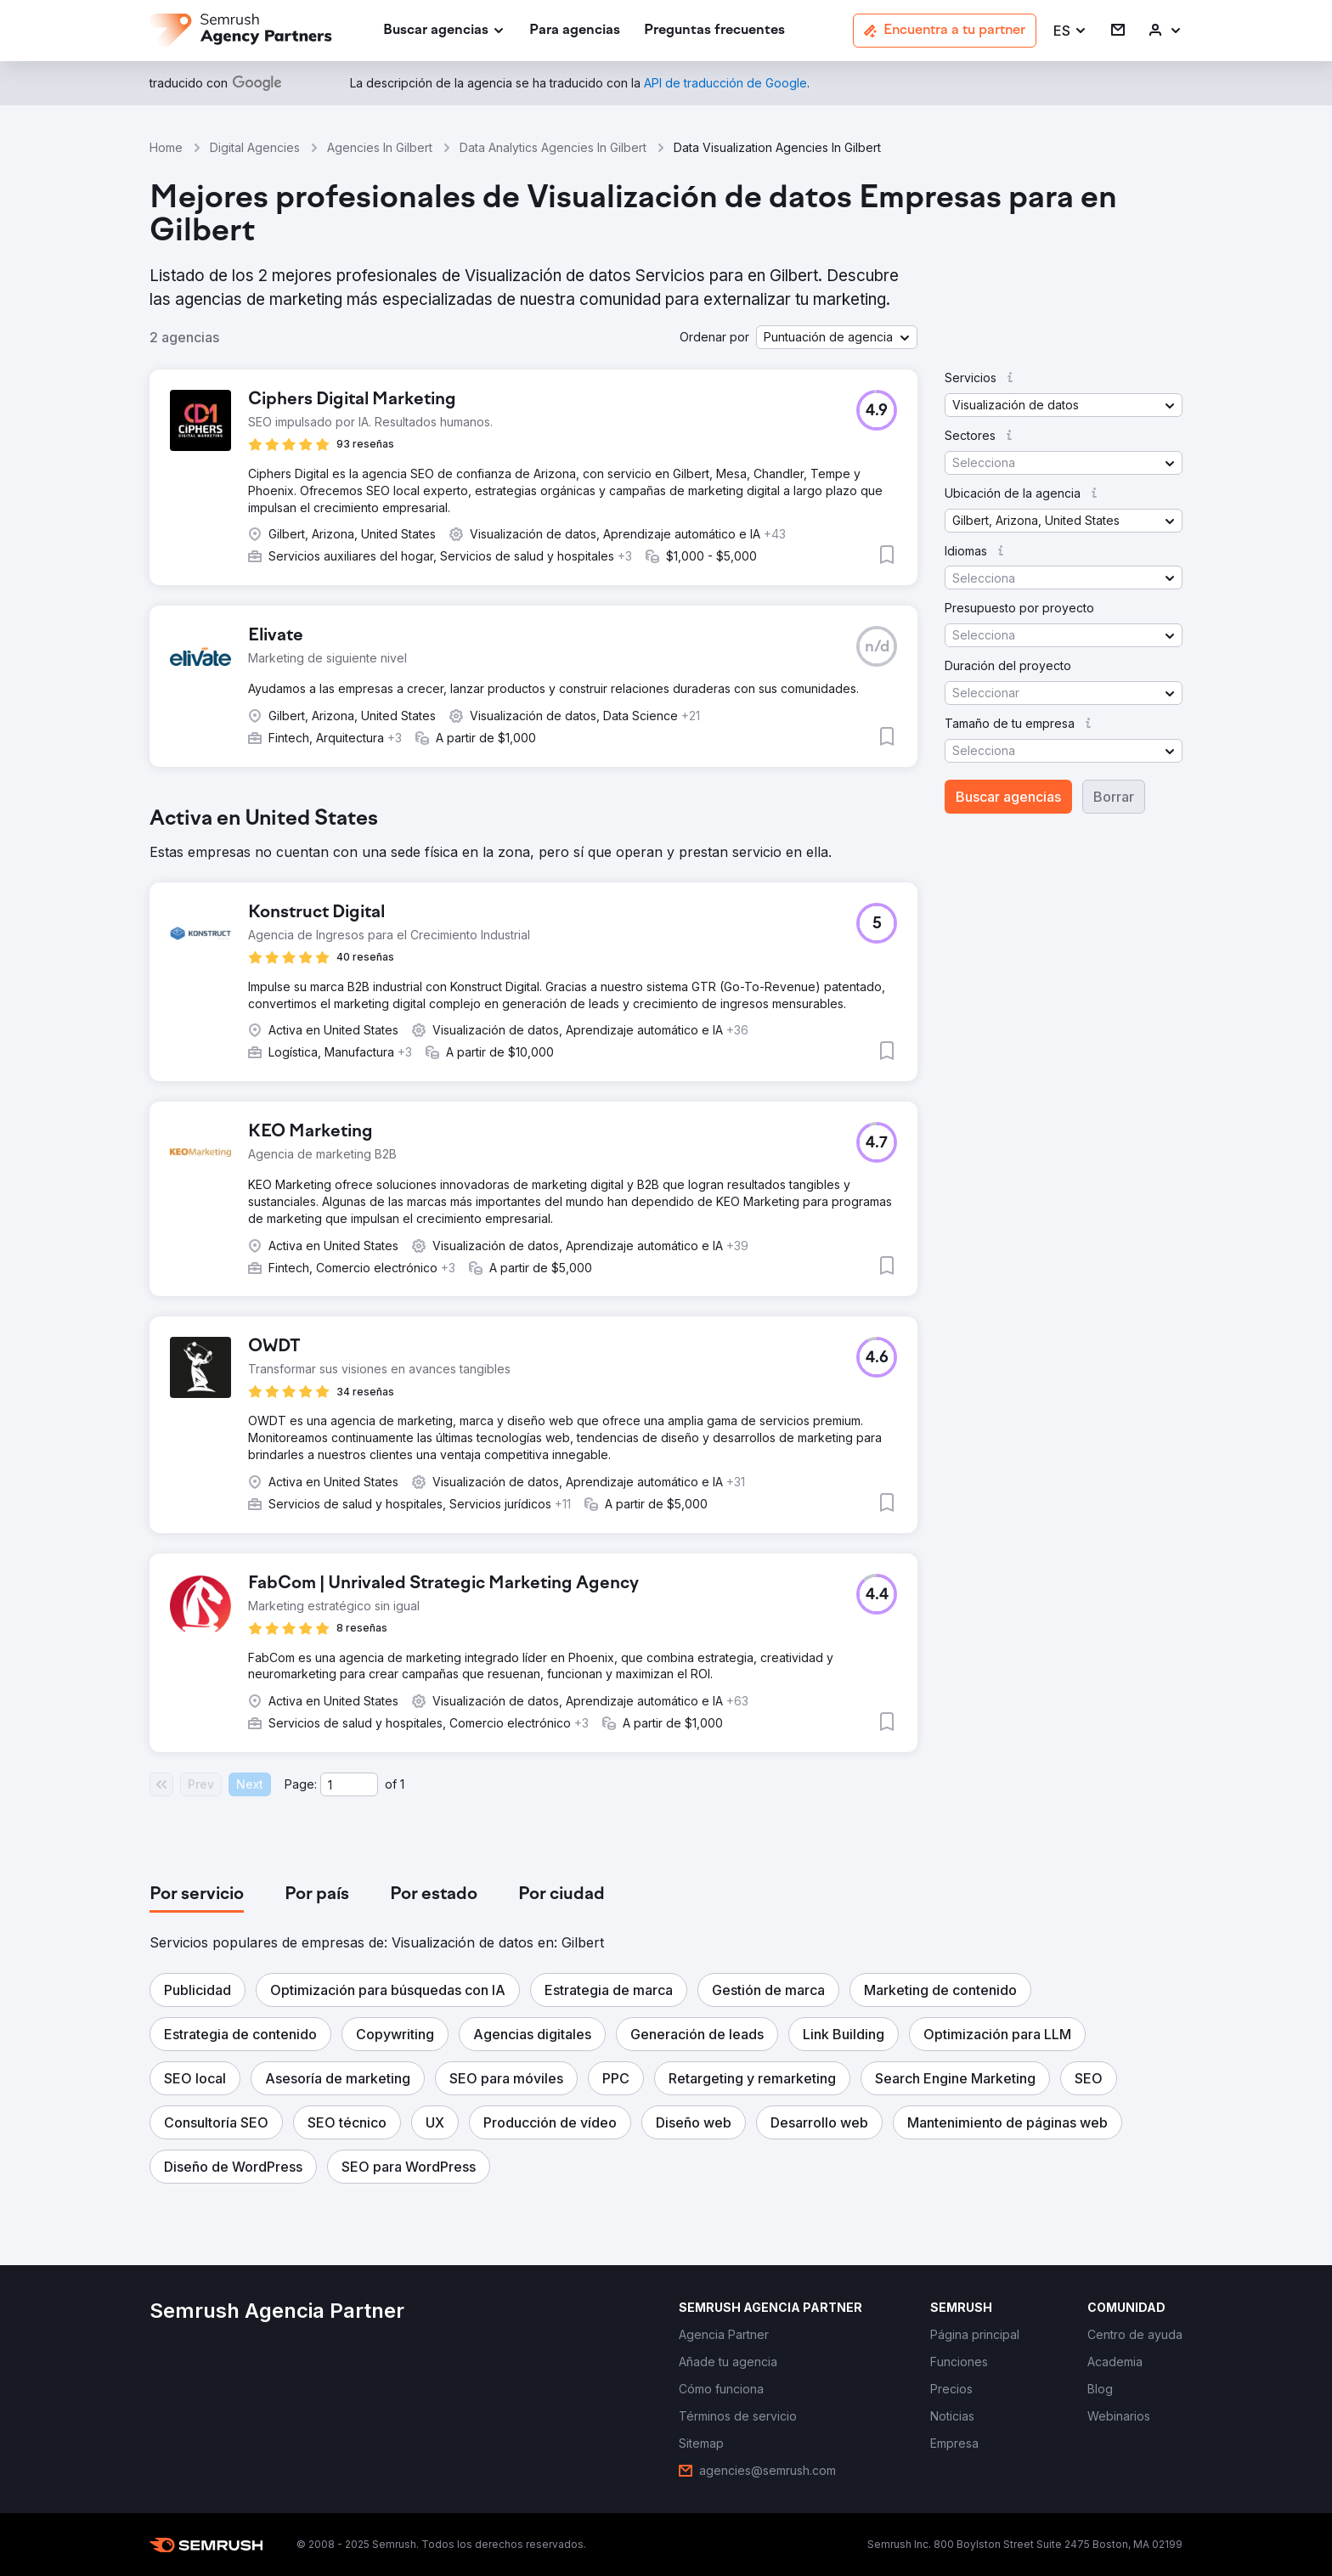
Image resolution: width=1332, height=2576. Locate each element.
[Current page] (349, 1784)
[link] (574, 31)
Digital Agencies (255, 147)
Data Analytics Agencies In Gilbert (553, 147)
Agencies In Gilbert (379, 147)
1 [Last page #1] (402, 1784)
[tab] (197, 1895)
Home (166, 147)
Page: (301, 1784)
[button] (1070, 31)
